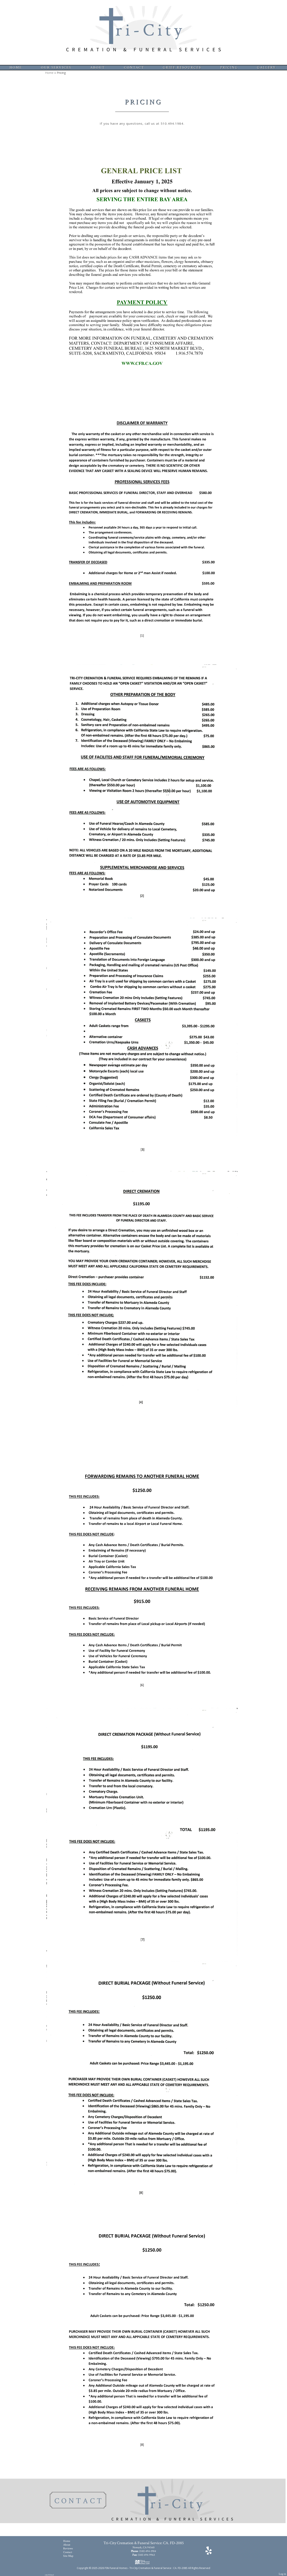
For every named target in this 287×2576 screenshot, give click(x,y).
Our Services (56, 67)
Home (15, 67)
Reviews (71, 2548)
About (97, 67)
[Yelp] (208, 2552)
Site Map (71, 2556)
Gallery (266, 67)
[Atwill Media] (143, 2562)
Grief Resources (182, 67)
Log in (282, 2574)
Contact (134, 67)
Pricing (229, 67)
